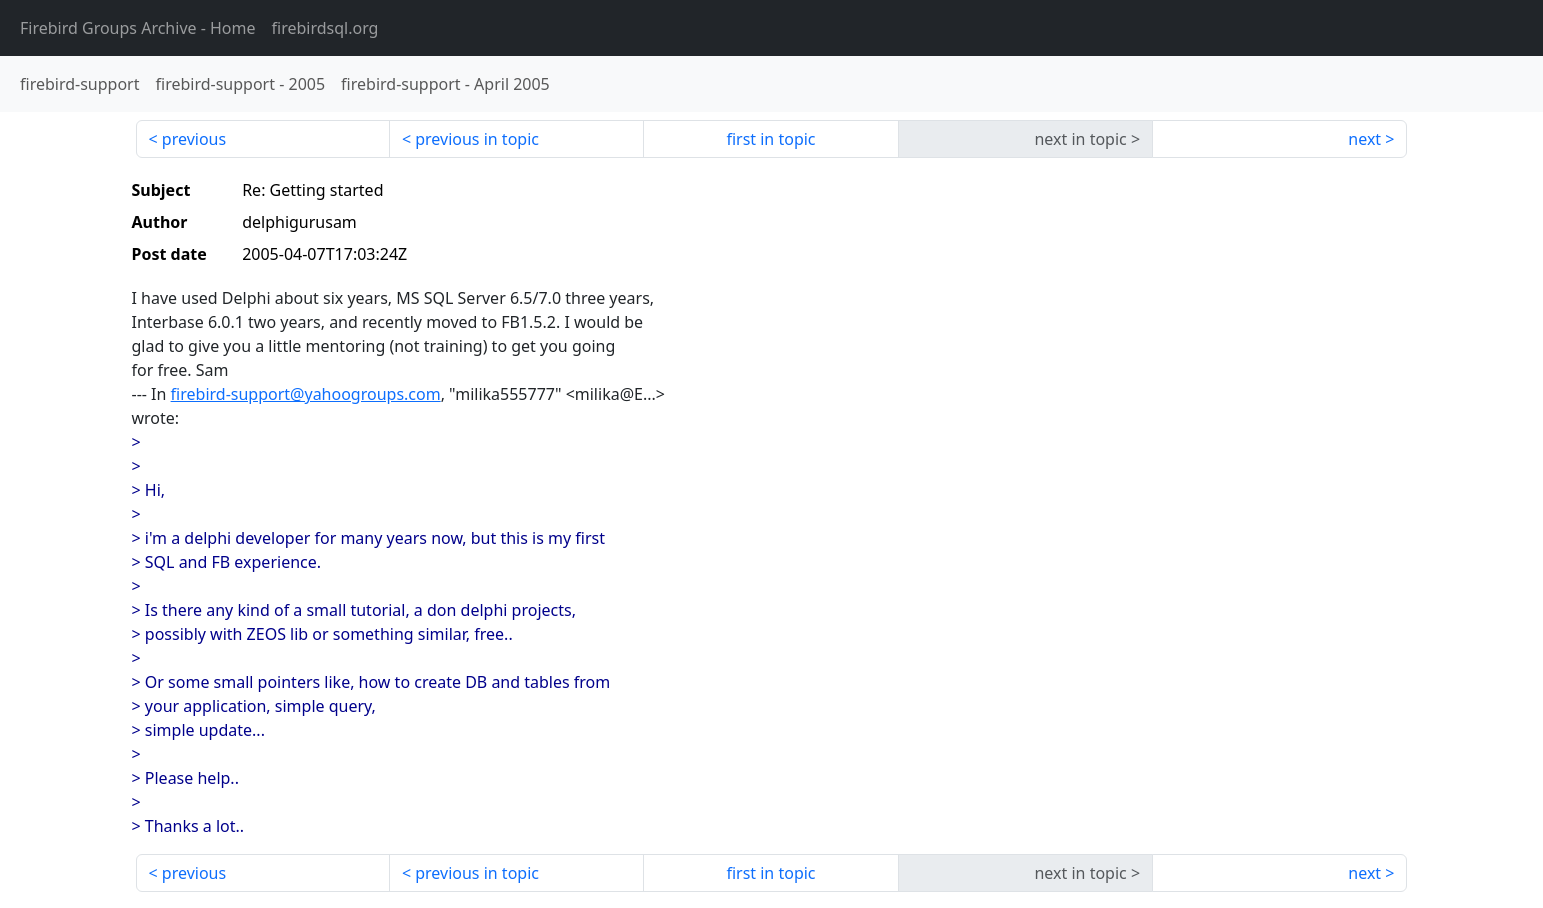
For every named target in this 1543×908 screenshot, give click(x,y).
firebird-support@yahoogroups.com (306, 394)
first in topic (770, 139)
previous (194, 139)
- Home (138, 28)
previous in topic (477, 139)
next (1364, 139)
